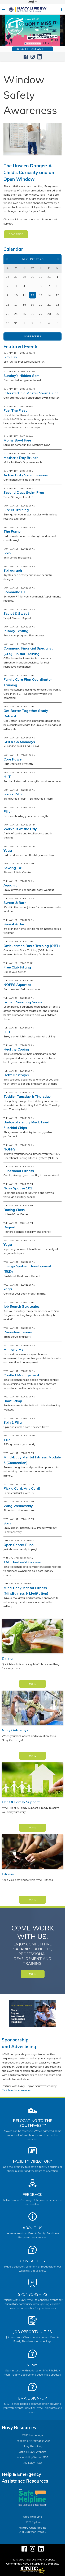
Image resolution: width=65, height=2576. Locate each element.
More (32, 1683)
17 (16, 304)
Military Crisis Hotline (32, 2527)
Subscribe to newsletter (33, 48)
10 (16, 295)
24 (16, 314)
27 (40, 314)
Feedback (32, 2194)
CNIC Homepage (32, 2435)
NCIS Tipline (33, 2522)
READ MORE (16, 234)
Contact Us (32, 2261)
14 (49, 295)
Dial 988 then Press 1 (32, 2531)
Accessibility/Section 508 (32, 2457)
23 (7, 314)
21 (49, 304)
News (32, 2364)
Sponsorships (32, 2294)
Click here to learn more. (16, 2090)
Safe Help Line (32, 2516)
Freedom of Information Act (32, 2440)
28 (49, 314)
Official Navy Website (32, 2451)
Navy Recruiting (32, 2446)
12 (32, 295)
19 (32, 304)
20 (40, 304)
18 (24, 304)
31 (16, 323)
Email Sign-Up (32, 2398)
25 (24, 314)
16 (7, 304)
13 (40, 295)
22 (57, 304)
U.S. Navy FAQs (32, 2463)
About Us (32, 2227)
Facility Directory (32, 2161)
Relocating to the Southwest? (32, 2123)
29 (57, 314)
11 (24, 295)
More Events (32, 336)
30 (7, 323)
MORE (32, 1973)
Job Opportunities (32, 2331)
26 (32, 314)
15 (57, 295)
